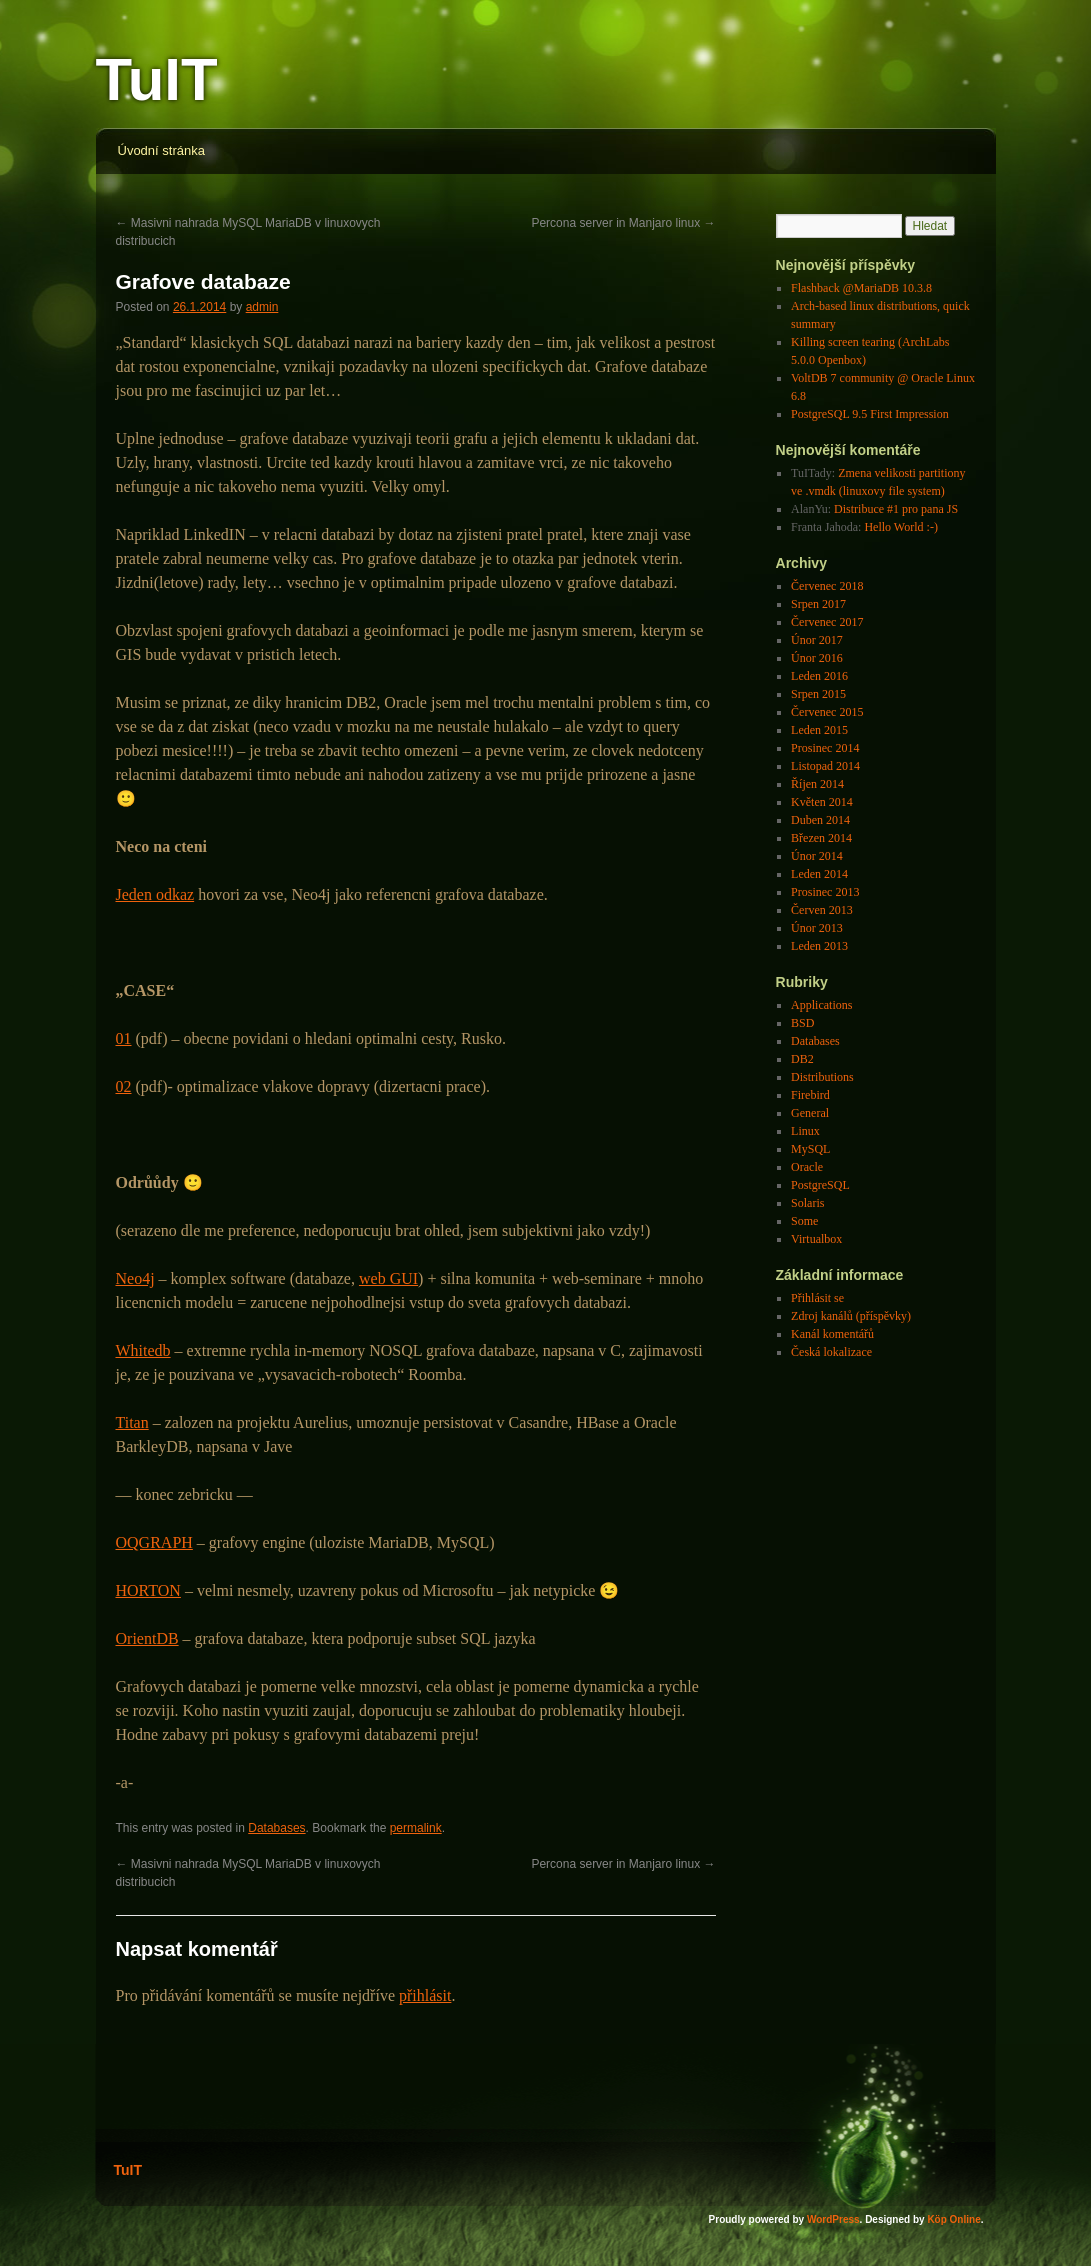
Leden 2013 (819, 946)
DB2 (802, 1059)
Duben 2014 (820, 820)
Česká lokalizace (831, 1352)
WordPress (833, 2219)
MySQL (810, 1149)
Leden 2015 (819, 730)
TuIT (157, 79)
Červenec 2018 (827, 586)
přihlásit (425, 1995)
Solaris (807, 1203)
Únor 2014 (817, 856)
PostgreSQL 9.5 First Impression (870, 414)
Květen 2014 (822, 802)
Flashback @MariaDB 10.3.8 (861, 288)
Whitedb (143, 1350)
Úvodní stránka (161, 150)
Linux (805, 1131)
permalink (416, 1828)
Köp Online (953, 2219)
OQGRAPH (154, 1542)
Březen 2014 (821, 838)
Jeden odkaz (155, 894)
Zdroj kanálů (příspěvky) (851, 1316)
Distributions (822, 1077)
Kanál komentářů (832, 1334)
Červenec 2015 (827, 712)
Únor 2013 (817, 928)
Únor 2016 (817, 658)
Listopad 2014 (825, 766)
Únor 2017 (817, 640)
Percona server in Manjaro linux (623, 223)
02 (124, 1086)
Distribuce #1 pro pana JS (896, 509)
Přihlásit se (817, 1298)
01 (124, 1038)
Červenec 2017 (827, 622)
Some (804, 1221)
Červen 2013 (822, 910)
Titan (132, 1422)
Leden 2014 (819, 874)
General (810, 1113)
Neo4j (135, 1278)
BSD (802, 1023)
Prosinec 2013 (825, 892)
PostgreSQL (820, 1185)
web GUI (388, 1278)
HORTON (148, 1590)
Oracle (807, 1167)
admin (262, 307)
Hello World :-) (900, 527)
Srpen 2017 (818, 604)
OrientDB (147, 1638)
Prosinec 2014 (825, 748)
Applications (821, 1005)
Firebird (810, 1095)
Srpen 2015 (818, 694)
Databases (276, 1828)
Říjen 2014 (817, 784)
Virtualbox (816, 1239)
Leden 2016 (819, 676)
